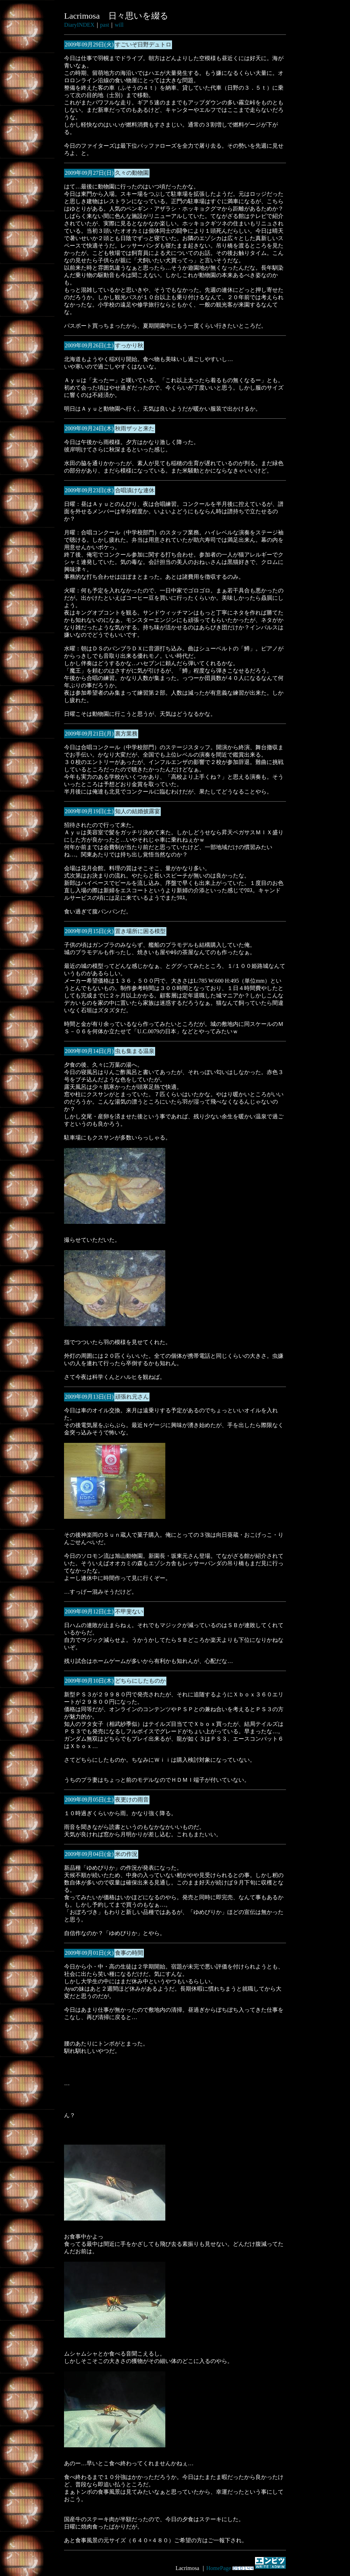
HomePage (218, 2568)
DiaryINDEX (79, 25)
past (104, 25)
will (119, 25)
